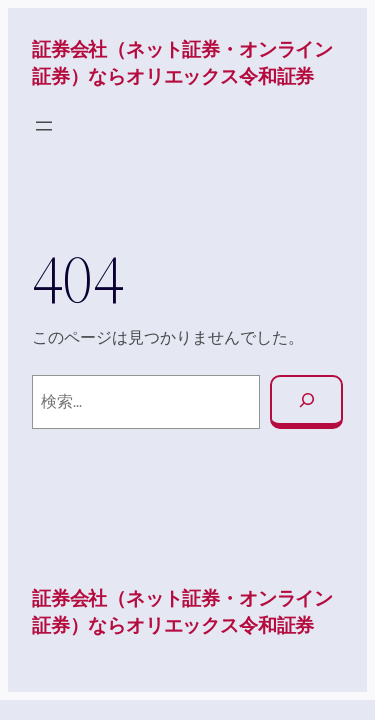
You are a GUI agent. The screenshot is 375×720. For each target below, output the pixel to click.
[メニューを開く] (44, 126)
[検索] (306, 402)
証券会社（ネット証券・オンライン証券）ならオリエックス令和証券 (182, 63)
